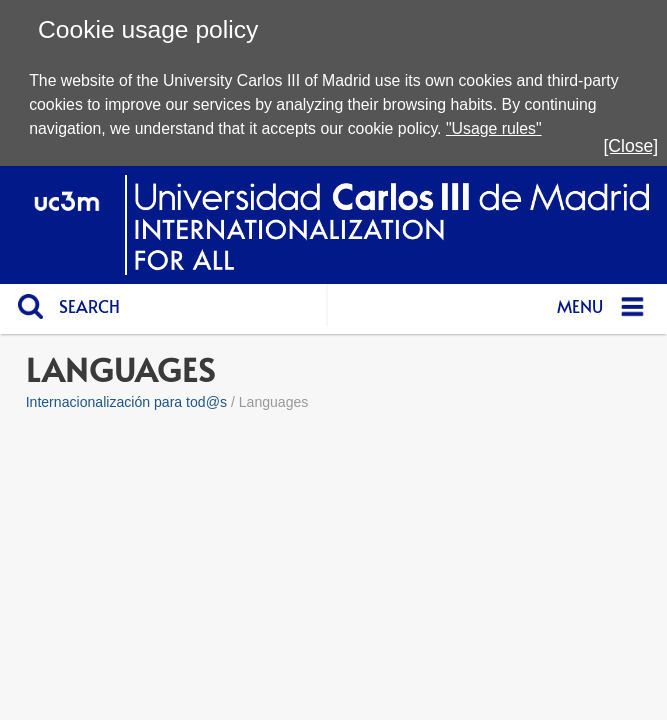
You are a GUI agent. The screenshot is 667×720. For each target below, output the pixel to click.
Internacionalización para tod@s (126, 402)
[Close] (630, 146)
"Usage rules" (494, 128)
